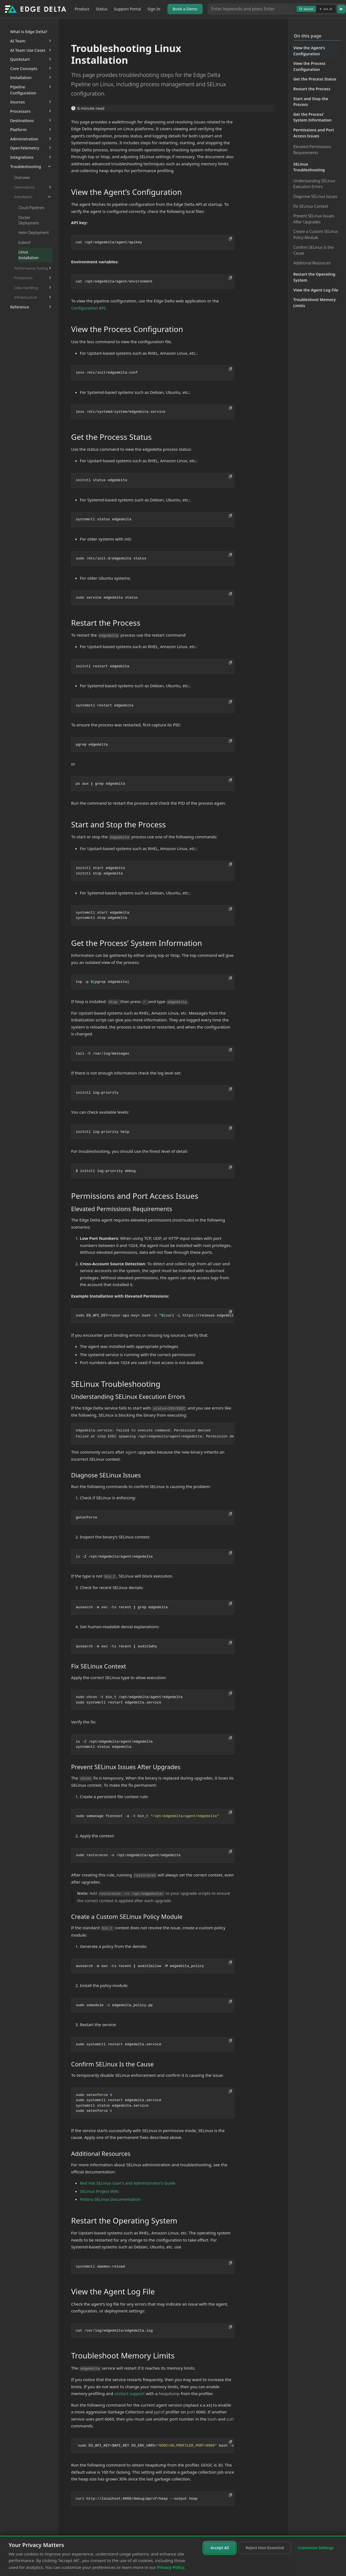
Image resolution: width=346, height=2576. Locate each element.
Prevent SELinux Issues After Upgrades (313, 218)
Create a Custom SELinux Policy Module (315, 234)
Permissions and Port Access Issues (313, 132)
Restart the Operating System (314, 277)
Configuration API (88, 308)
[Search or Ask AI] (252, 9)
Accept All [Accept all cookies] (219, 2547)
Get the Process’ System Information (312, 117)
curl (230, 2419)
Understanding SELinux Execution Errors (314, 183)
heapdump (169, 2393)
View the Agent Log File (315, 290)
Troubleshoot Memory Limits (314, 302)
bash (212, 2419)
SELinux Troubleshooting (309, 167)
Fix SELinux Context (310, 206)
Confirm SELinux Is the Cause (313, 250)
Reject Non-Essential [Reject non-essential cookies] (264, 2547)
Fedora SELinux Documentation (110, 2199)
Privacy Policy (170, 2567)
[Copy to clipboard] (230, 239)
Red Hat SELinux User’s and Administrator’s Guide (128, 2183)
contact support (129, 2393)
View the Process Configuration (309, 66)
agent (131, 1452)
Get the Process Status (314, 79)
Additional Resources (312, 262)
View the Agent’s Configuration (309, 50)
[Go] (341, 9)
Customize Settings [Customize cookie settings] (316, 2547)
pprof (159, 2412)
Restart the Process (312, 88)
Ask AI (325, 9)
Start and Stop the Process (310, 101)
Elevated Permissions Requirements (312, 149)
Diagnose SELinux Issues (315, 196)
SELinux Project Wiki (99, 2191)
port (191, 2412)
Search (306, 9)
